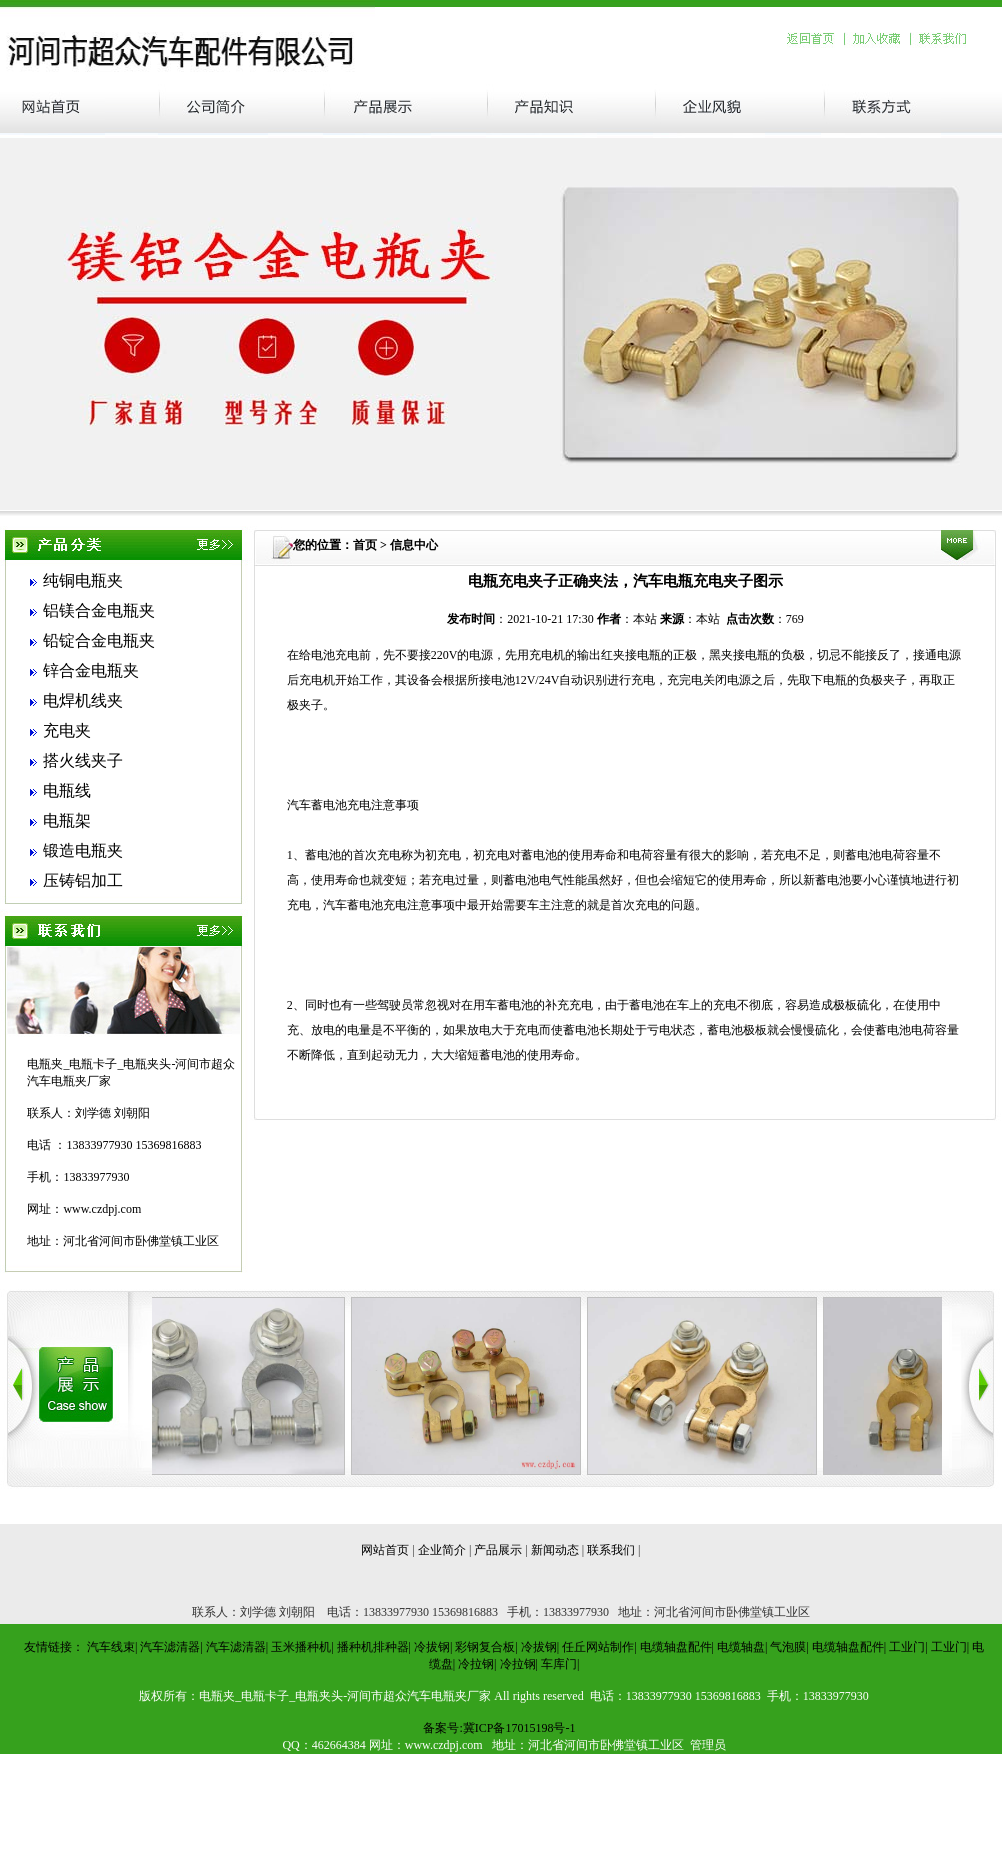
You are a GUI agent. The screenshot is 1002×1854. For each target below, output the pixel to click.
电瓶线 (67, 790)
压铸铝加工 (83, 880)
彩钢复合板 (485, 1647)
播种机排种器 (373, 1647)
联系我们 (611, 1550)
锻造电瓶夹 (83, 850)
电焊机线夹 (83, 700)
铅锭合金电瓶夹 (99, 640)
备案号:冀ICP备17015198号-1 (499, 1728)
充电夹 (67, 730)
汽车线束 (111, 1647)
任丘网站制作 (598, 1647)
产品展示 (498, 1550)
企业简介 (442, 1550)
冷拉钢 (476, 1664)
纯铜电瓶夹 (83, 580)
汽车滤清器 (170, 1647)
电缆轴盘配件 (676, 1647)
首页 (365, 545)
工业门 (907, 1647)
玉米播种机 (301, 1647)
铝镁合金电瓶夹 (99, 610)
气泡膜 (788, 1647)
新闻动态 (555, 1550)
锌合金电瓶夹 (91, 670)
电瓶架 (67, 820)
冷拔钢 (432, 1647)
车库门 (559, 1664)
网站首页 (385, 1550)
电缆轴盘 (741, 1647)
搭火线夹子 (83, 760)
